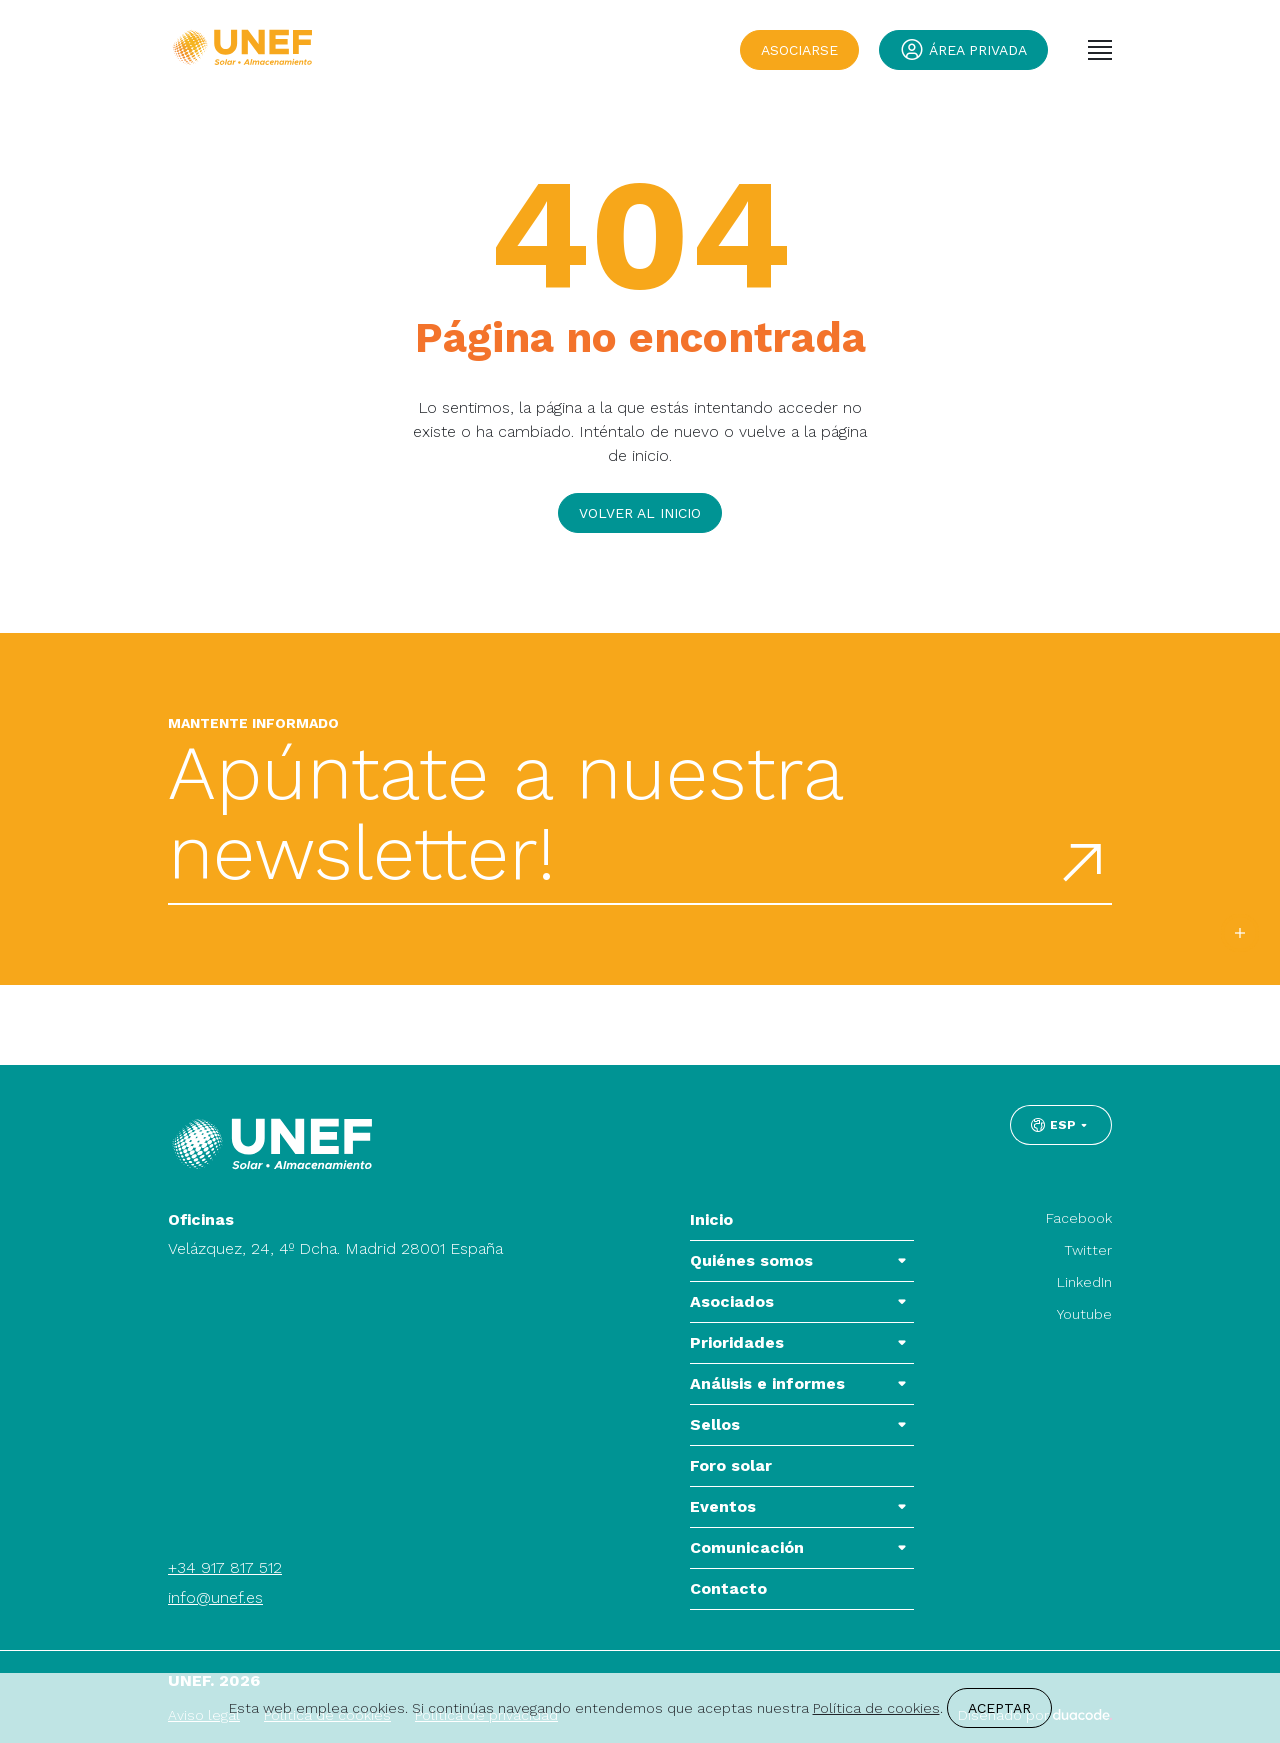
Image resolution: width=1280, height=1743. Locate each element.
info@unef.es (215, 1597)
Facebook (1079, 1218)
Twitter (1088, 1250)
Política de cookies (876, 1708)
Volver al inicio (640, 513)
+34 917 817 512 (225, 1567)
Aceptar (999, 1708)
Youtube (1084, 1314)
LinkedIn (1084, 1282)
